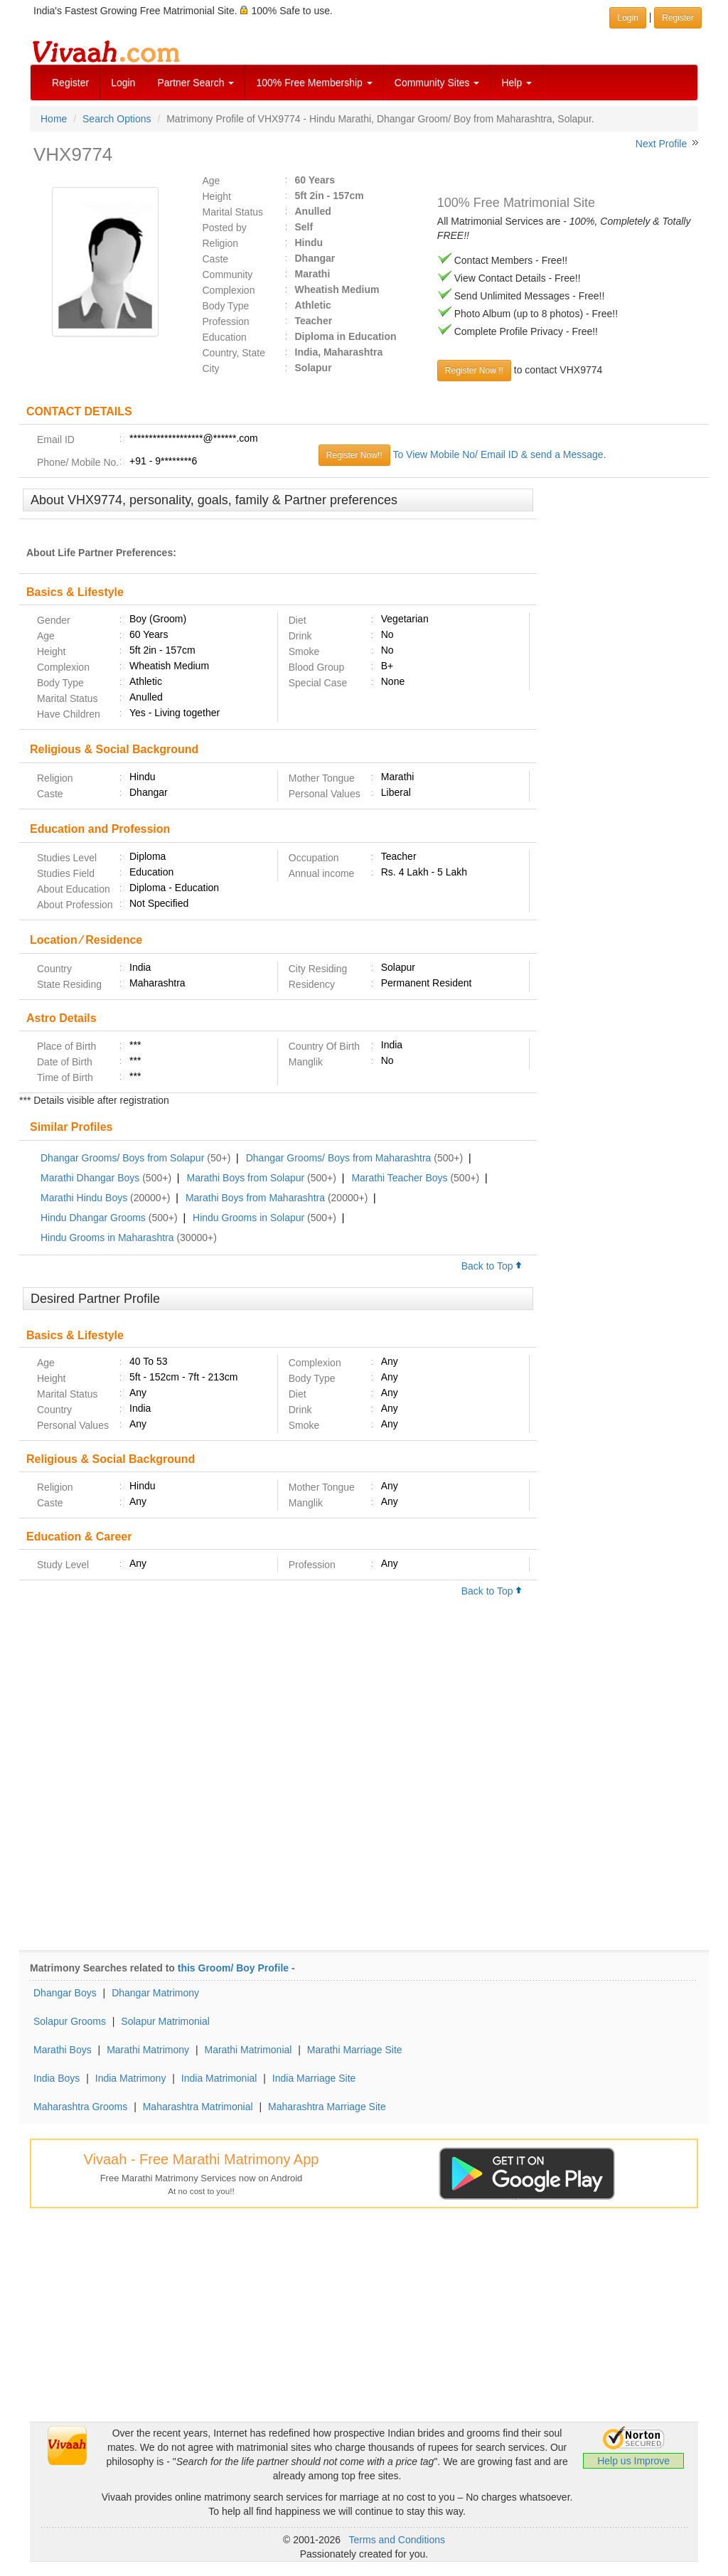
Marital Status (233, 212)
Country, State (234, 352)
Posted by (225, 227)
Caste (216, 259)
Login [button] (627, 18)
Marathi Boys (62, 2049)
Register (70, 82)
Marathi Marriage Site (354, 2049)
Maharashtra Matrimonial (198, 2106)
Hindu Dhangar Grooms (93, 1217)
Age (211, 180)
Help (516, 82)
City (211, 368)
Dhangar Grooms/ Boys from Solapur (122, 1158)
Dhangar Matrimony (155, 1992)
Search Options (116, 118)
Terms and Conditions (397, 2539)
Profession (226, 321)
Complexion (229, 290)
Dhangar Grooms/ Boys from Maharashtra (339, 1158)
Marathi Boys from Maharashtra (255, 1197)
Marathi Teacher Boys (399, 1177)
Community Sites (437, 82)
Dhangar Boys (65, 1992)
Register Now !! (474, 371)
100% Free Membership (314, 82)
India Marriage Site (314, 2078)
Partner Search (195, 82)
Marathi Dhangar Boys (90, 1177)
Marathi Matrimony (148, 2049)
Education (225, 337)
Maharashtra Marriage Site (327, 2106)
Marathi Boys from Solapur (245, 1177)
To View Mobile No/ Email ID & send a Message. (499, 454)
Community (228, 274)
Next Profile (661, 143)
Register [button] (678, 18)
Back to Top (492, 1266)
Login (123, 82)
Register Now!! (354, 455)
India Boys (56, 2078)
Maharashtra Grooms (80, 2106)
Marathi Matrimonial (247, 2049)
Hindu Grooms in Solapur (248, 1217)
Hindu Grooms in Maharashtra (107, 1237)
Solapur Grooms (69, 2021)
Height (217, 196)
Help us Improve (633, 2460)
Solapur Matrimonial (165, 2021)
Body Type (226, 306)
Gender (53, 620)
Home (54, 118)
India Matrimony (130, 2078)
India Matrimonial (219, 2078)
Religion (221, 243)
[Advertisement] (623, 706)
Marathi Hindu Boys (84, 1197)
